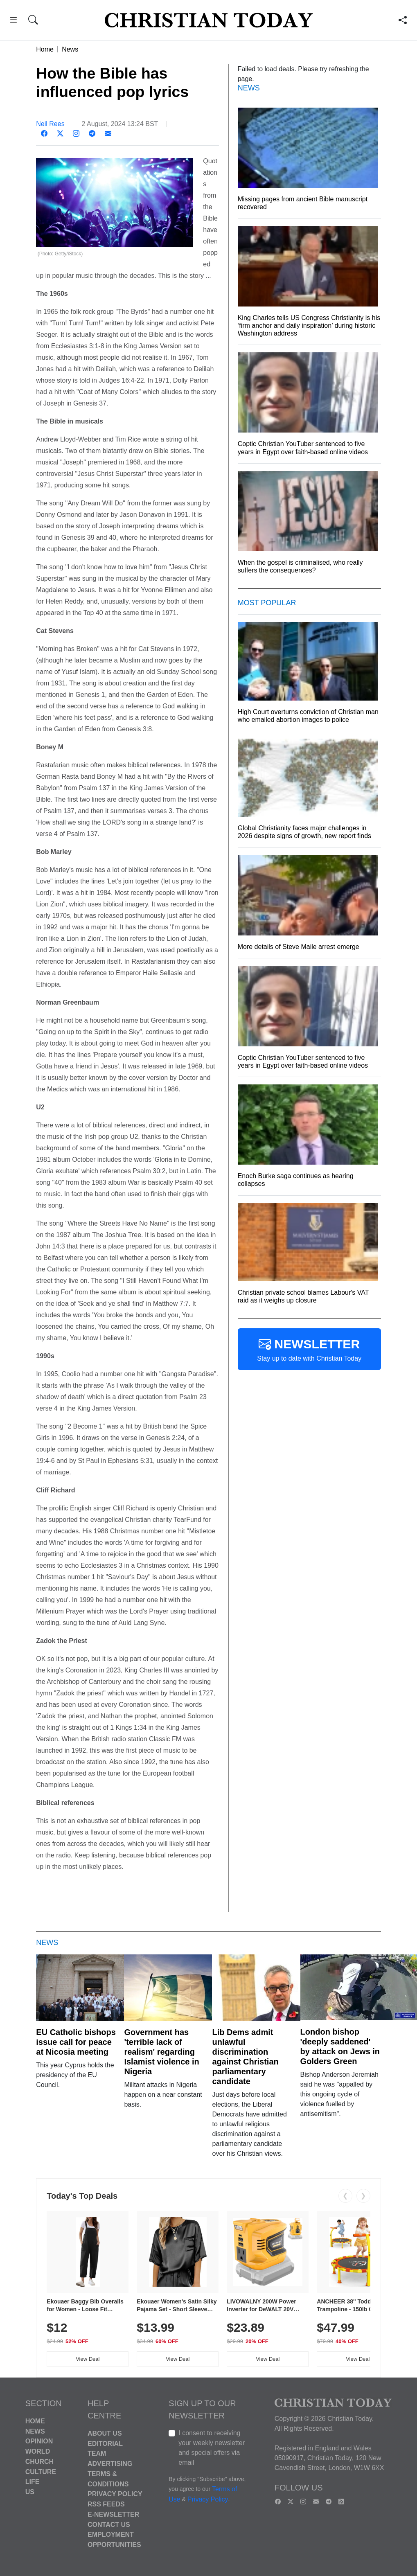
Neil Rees (50, 123)
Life (32, 2481)
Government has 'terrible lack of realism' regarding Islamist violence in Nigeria (161, 2052)
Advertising (110, 2463)
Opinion (39, 2441)
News (70, 49)
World (37, 2451)
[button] (13, 21)
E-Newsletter (113, 2514)
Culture (40, 2471)
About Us (105, 2433)
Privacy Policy (115, 2493)
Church (39, 2461)
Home (45, 49)
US (29, 2491)
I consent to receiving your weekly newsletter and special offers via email (211, 2448)
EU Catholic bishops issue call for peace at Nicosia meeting (75, 2042)
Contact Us (109, 2524)
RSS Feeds (106, 2504)
